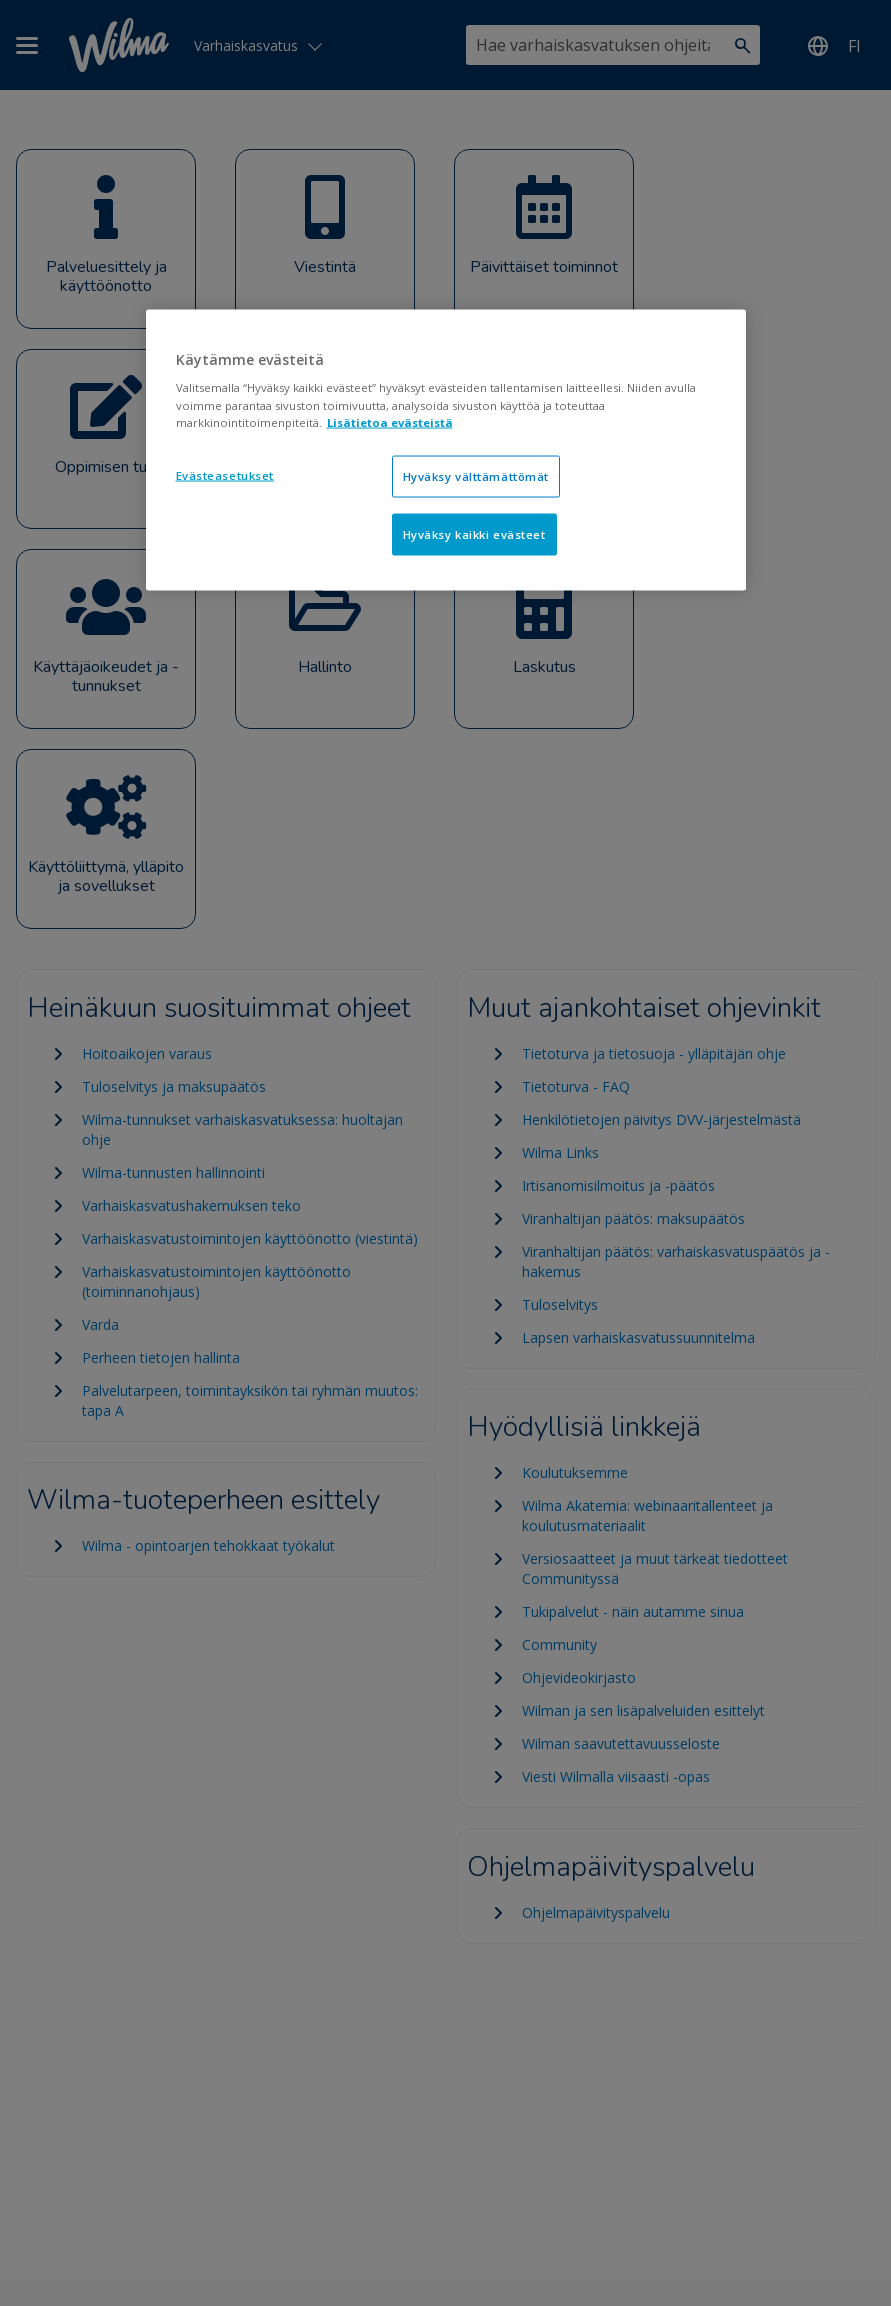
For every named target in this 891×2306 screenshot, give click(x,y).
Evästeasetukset (225, 474)
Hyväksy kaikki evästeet (474, 533)
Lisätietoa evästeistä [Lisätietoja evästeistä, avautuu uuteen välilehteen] (390, 421)
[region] (446, 449)
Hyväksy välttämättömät (476, 475)
